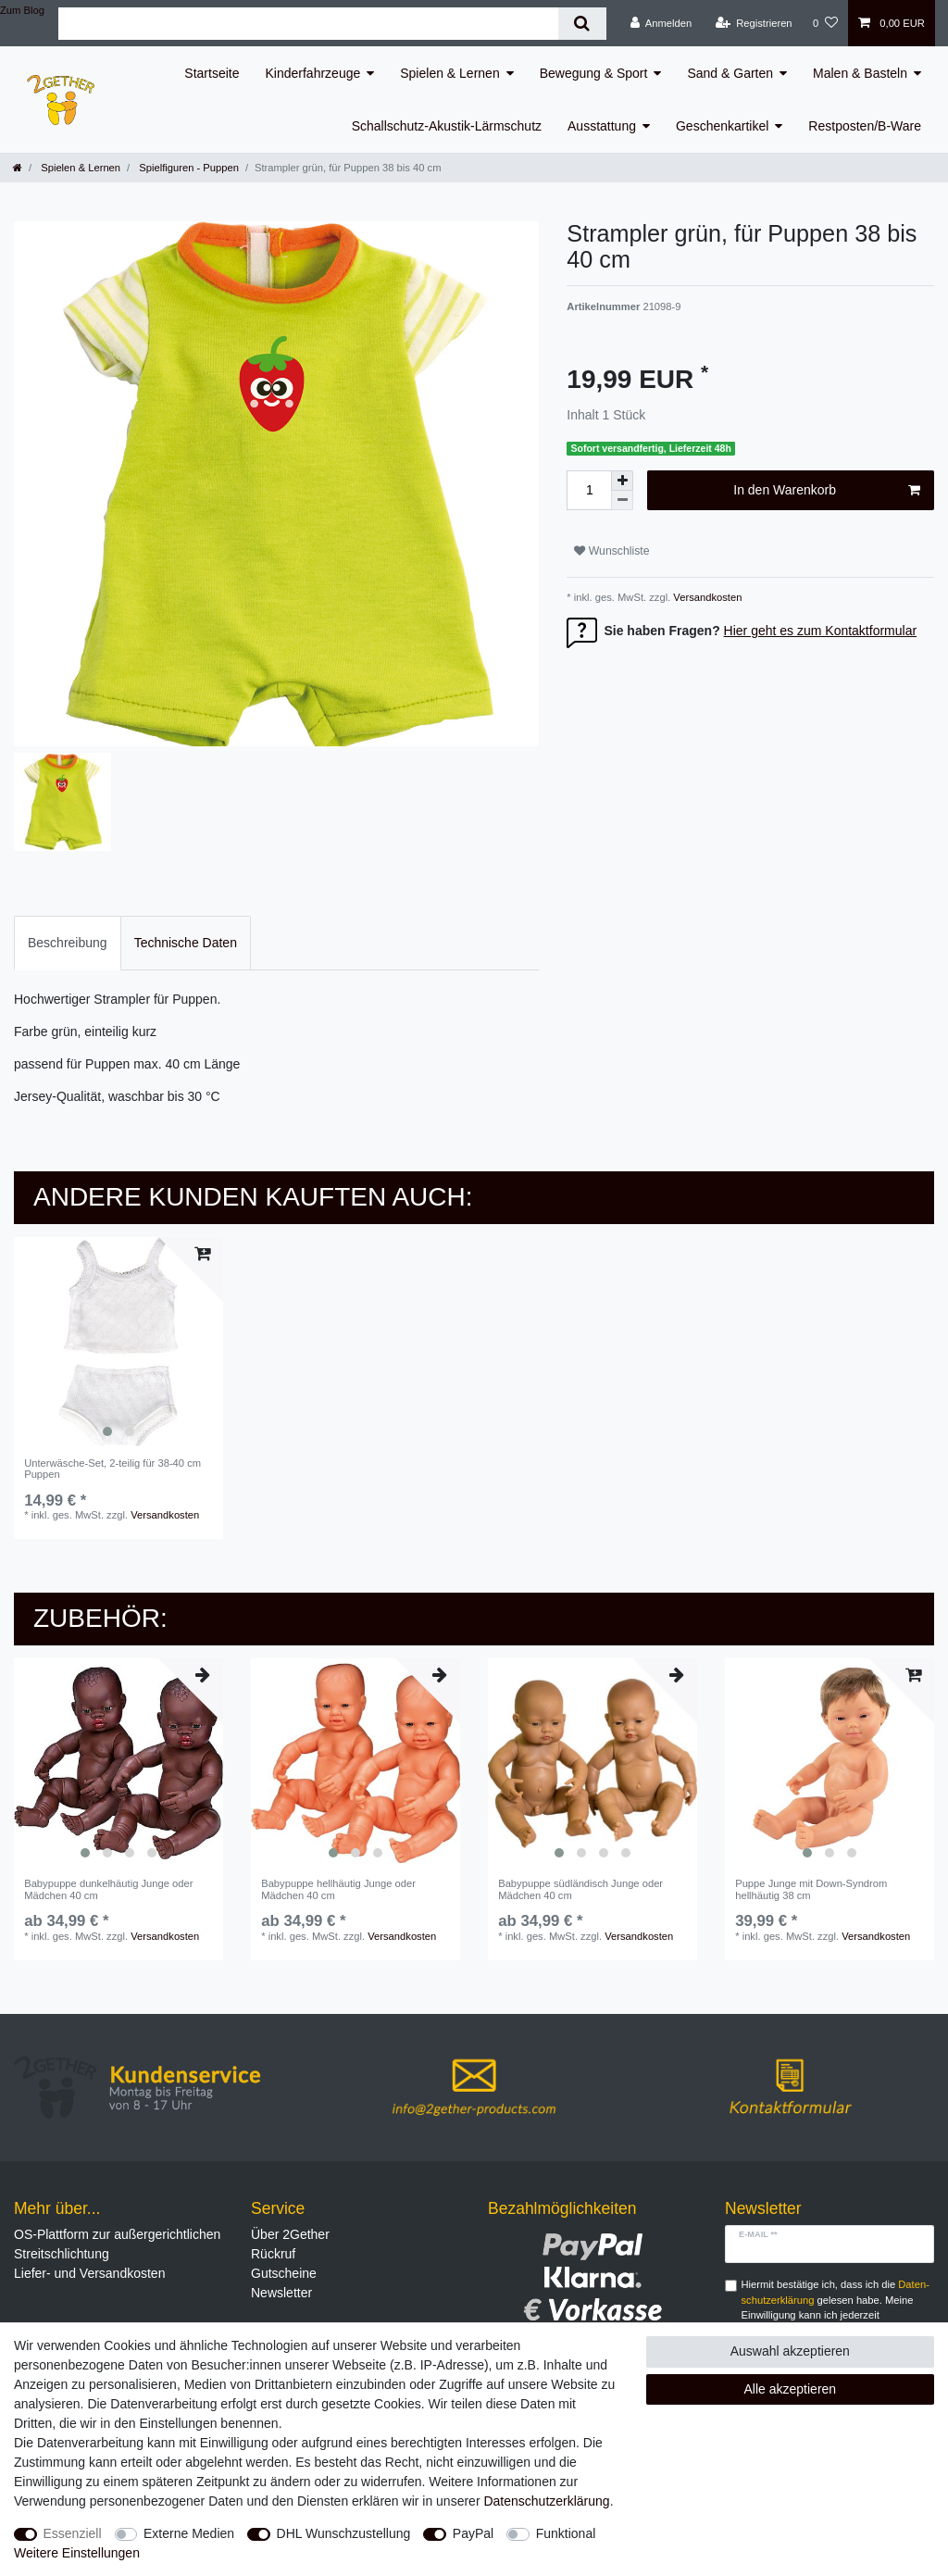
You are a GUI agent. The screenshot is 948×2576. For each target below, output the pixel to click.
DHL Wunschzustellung (344, 2533)
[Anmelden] (661, 23)
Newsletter (281, 2292)
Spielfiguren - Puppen (187, 167)
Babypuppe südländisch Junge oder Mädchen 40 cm (580, 1889)
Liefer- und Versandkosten (89, 2273)
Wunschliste (611, 550)
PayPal (473, 2533)
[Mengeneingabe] (589, 490)
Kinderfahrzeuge (313, 73)
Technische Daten (185, 942)
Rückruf (273, 2253)
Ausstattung (602, 126)
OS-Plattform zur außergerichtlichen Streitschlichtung (117, 2244)
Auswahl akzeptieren (790, 2351)
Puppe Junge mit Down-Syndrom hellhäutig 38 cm (811, 1889)
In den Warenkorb (826, 490)
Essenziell (73, 2533)
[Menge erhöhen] (622, 480)
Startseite (211, 73)
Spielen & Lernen (449, 73)
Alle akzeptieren (790, 2389)
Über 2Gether (290, 2234)
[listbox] (118, 1341)
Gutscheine (284, 2273)
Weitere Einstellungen (77, 2552)
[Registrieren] (753, 23)
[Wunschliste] (825, 23)
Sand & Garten (730, 73)
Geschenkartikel (722, 126)
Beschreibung (67, 942)
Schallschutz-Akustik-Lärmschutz (447, 126)
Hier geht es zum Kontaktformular (820, 630)
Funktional (566, 2533)
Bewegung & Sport (594, 73)
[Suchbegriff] (308, 23)
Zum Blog (22, 10)
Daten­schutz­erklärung (546, 2501)
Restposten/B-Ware (864, 126)
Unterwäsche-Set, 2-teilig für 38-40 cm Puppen (112, 1468)
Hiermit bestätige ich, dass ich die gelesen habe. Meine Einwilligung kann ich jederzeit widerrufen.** (835, 2307)
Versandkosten (706, 597)
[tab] (67, 943)
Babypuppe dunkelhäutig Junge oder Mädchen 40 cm (108, 1889)
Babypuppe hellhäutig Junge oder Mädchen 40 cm (338, 1889)
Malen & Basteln (860, 73)
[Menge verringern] (622, 500)
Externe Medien (188, 2533)
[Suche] (581, 23)
